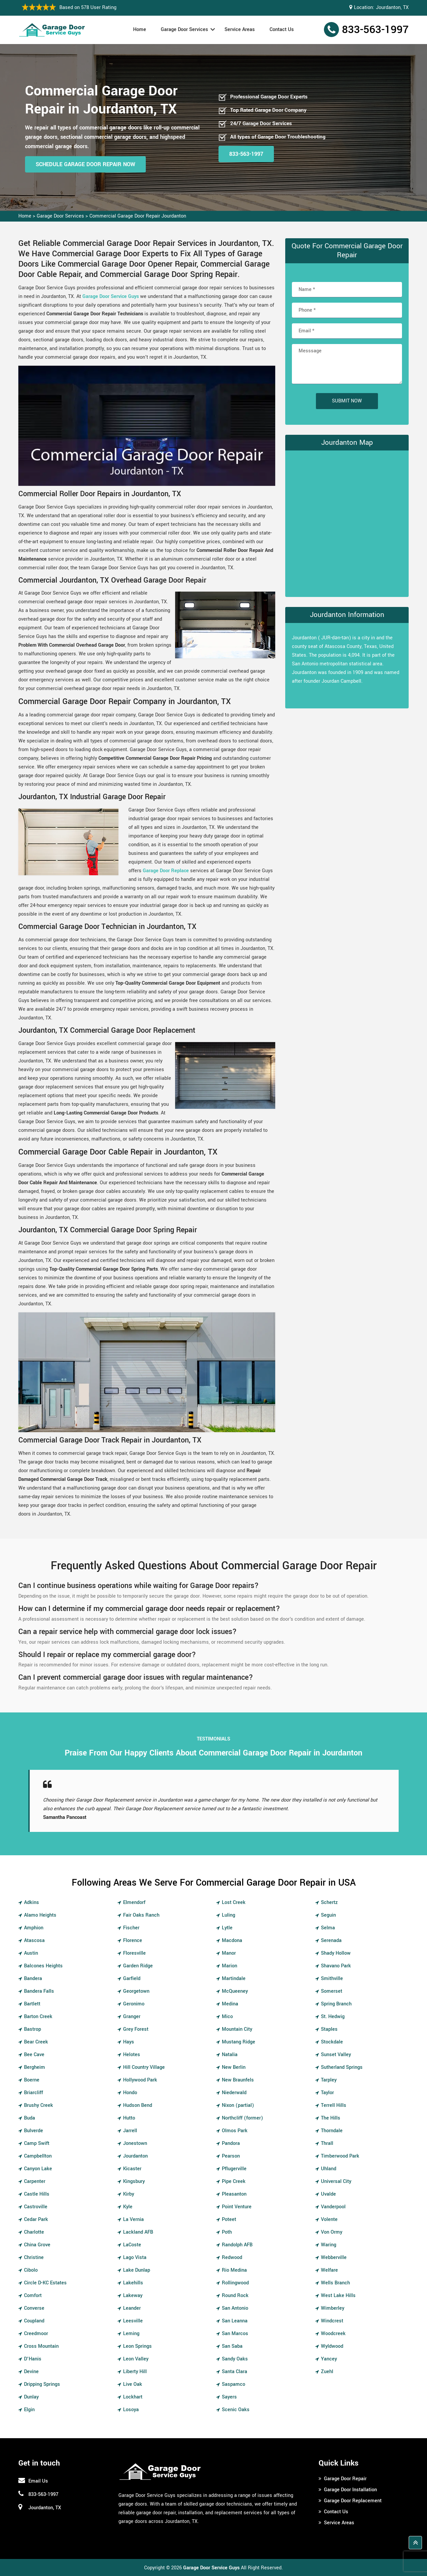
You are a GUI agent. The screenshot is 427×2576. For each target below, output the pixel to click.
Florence (132, 1940)
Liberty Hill (135, 2371)
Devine (31, 2371)
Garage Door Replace (166, 870)
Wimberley (332, 2308)
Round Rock (235, 2295)
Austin (31, 1953)
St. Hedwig (333, 2016)
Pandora (231, 2143)
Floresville (134, 1953)
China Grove (37, 2244)
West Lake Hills (338, 2295)
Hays (128, 2041)
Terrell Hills (333, 2105)
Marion (229, 1965)
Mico (227, 2016)
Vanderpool (333, 2206)
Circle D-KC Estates (45, 2282)
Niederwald (234, 2092)
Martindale (234, 1978)
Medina (230, 2003)
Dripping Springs (42, 2384)
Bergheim (34, 2067)
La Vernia (133, 2219)
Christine (34, 2257)
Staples (329, 2029)
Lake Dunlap (136, 2270)
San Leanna (235, 2320)
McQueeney (235, 1991)
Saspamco (233, 2384)
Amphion (33, 1927)
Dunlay (31, 2396)
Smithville (332, 1978)
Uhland (328, 2168)
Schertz (329, 1902)
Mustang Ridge (238, 2041)
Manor (229, 1953)
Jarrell (130, 2130)
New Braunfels (238, 2079)
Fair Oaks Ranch (141, 1915)
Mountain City (237, 2029)
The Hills (330, 2118)
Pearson (231, 2156)
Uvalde (328, 2194)
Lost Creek (234, 1902)
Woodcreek (333, 2333)
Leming (131, 2333)
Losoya (131, 2409)
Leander (132, 2308)
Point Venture (237, 2206)
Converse (34, 2308)
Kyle (127, 2206)
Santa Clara (234, 2371)
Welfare (329, 2270)
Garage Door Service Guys (110, 296)
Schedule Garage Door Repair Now (85, 164)
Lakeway (132, 2295)
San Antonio (235, 2308)
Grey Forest (135, 2029)
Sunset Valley (336, 2054)
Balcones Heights (43, 1965)
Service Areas (240, 29)
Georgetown (136, 1991)
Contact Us (282, 29)
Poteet (229, 2219)
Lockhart (132, 2396)
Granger (131, 2016)
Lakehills (133, 2282)
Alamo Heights (40, 1915)
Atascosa (34, 1940)
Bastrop (32, 2029)
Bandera (33, 1978)
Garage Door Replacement (353, 2500)
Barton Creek (38, 2016)
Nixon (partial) (238, 2105)
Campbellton (38, 2156)
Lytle (227, 1927)
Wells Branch (335, 2282)
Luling (228, 1915)
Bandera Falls (39, 1991)
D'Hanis (32, 2358)
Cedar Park (36, 2219)
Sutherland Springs (342, 2067)
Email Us (38, 2481)
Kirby (128, 2194)
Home (139, 29)
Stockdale (332, 2041)
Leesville (133, 2320)
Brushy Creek (38, 2105)
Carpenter (34, 2181)
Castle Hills (36, 2194)
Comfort (33, 2295)
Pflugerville (234, 2168)
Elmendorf (134, 1902)
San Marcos (235, 2333)
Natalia (230, 2054)
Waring (328, 2244)
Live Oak (132, 2384)
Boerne (31, 2079)
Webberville (334, 2257)
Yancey (329, 2358)
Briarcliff (33, 2092)
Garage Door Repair (345, 2478)
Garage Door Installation (350, 2489)
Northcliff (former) (242, 2118)
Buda (29, 2118)
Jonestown (135, 2143)
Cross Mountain (41, 2346)
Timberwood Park (340, 2156)
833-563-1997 (375, 29)
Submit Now (347, 400)
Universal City (336, 2181)
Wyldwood (332, 2346)
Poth (227, 2232)
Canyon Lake (38, 2168)
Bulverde (33, 2130)
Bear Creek (36, 2041)
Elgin (29, 2409)
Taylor (327, 2092)
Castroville (35, 2206)
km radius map (347, 522)
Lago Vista (134, 2257)
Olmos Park (235, 2130)
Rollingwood (235, 2282)
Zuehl (327, 2371)
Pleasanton (234, 2194)
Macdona (232, 1940)
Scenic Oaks (236, 2409)
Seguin (328, 1915)
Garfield (131, 1978)
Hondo (130, 2092)
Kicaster (132, 2168)
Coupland (34, 2320)
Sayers (229, 2396)
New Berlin (234, 2067)
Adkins (31, 1902)
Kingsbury (134, 2181)
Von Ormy (331, 2232)
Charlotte (34, 2232)
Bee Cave (34, 2054)
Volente (329, 2219)
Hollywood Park (140, 2079)
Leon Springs (137, 2346)
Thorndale (332, 2130)
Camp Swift (36, 2143)
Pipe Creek (234, 2181)
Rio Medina (234, 2270)
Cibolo (31, 2270)
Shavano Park (336, 1965)
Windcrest (332, 2320)
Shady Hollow (336, 1953)
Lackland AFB (138, 2232)
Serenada (331, 1940)
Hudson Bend (137, 2105)
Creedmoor (36, 2333)
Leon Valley (135, 2358)
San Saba (232, 2346)
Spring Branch (336, 2003)
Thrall (327, 2143)
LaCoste (132, 2244)
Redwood (232, 2257)
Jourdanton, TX (392, 7)
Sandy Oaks (235, 2358)
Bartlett (32, 2003)
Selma (328, 1927)
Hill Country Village (144, 2067)
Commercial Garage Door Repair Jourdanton (137, 216)
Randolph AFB (237, 2244)
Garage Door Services (184, 29)
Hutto (129, 2118)
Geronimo (133, 2003)
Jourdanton (135, 2156)
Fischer (131, 1927)
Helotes (131, 2054)
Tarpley (329, 2079)
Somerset (331, 1991)
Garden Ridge (138, 1965)
